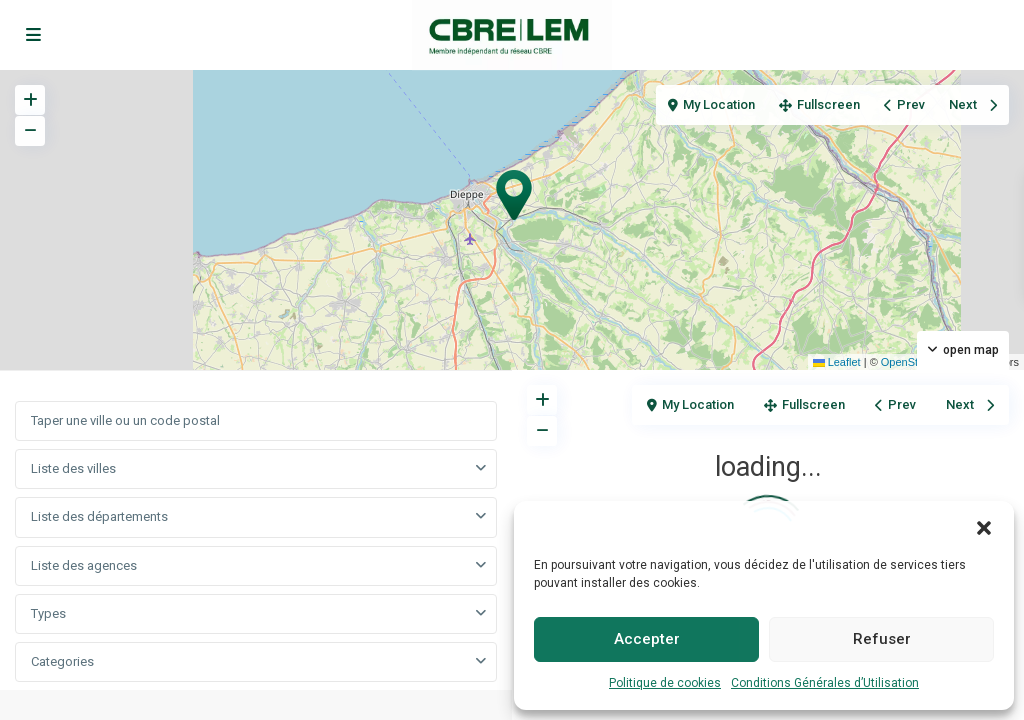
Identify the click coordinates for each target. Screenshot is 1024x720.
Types (48, 613)
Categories (62, 661)
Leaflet (837, 362)
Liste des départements (99, 516)
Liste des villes (73, 468)
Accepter (647, 639)
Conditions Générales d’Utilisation (825, 683)
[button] (984, 526)
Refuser (882, 639)
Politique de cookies (665, 683)
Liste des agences (84, 565)
